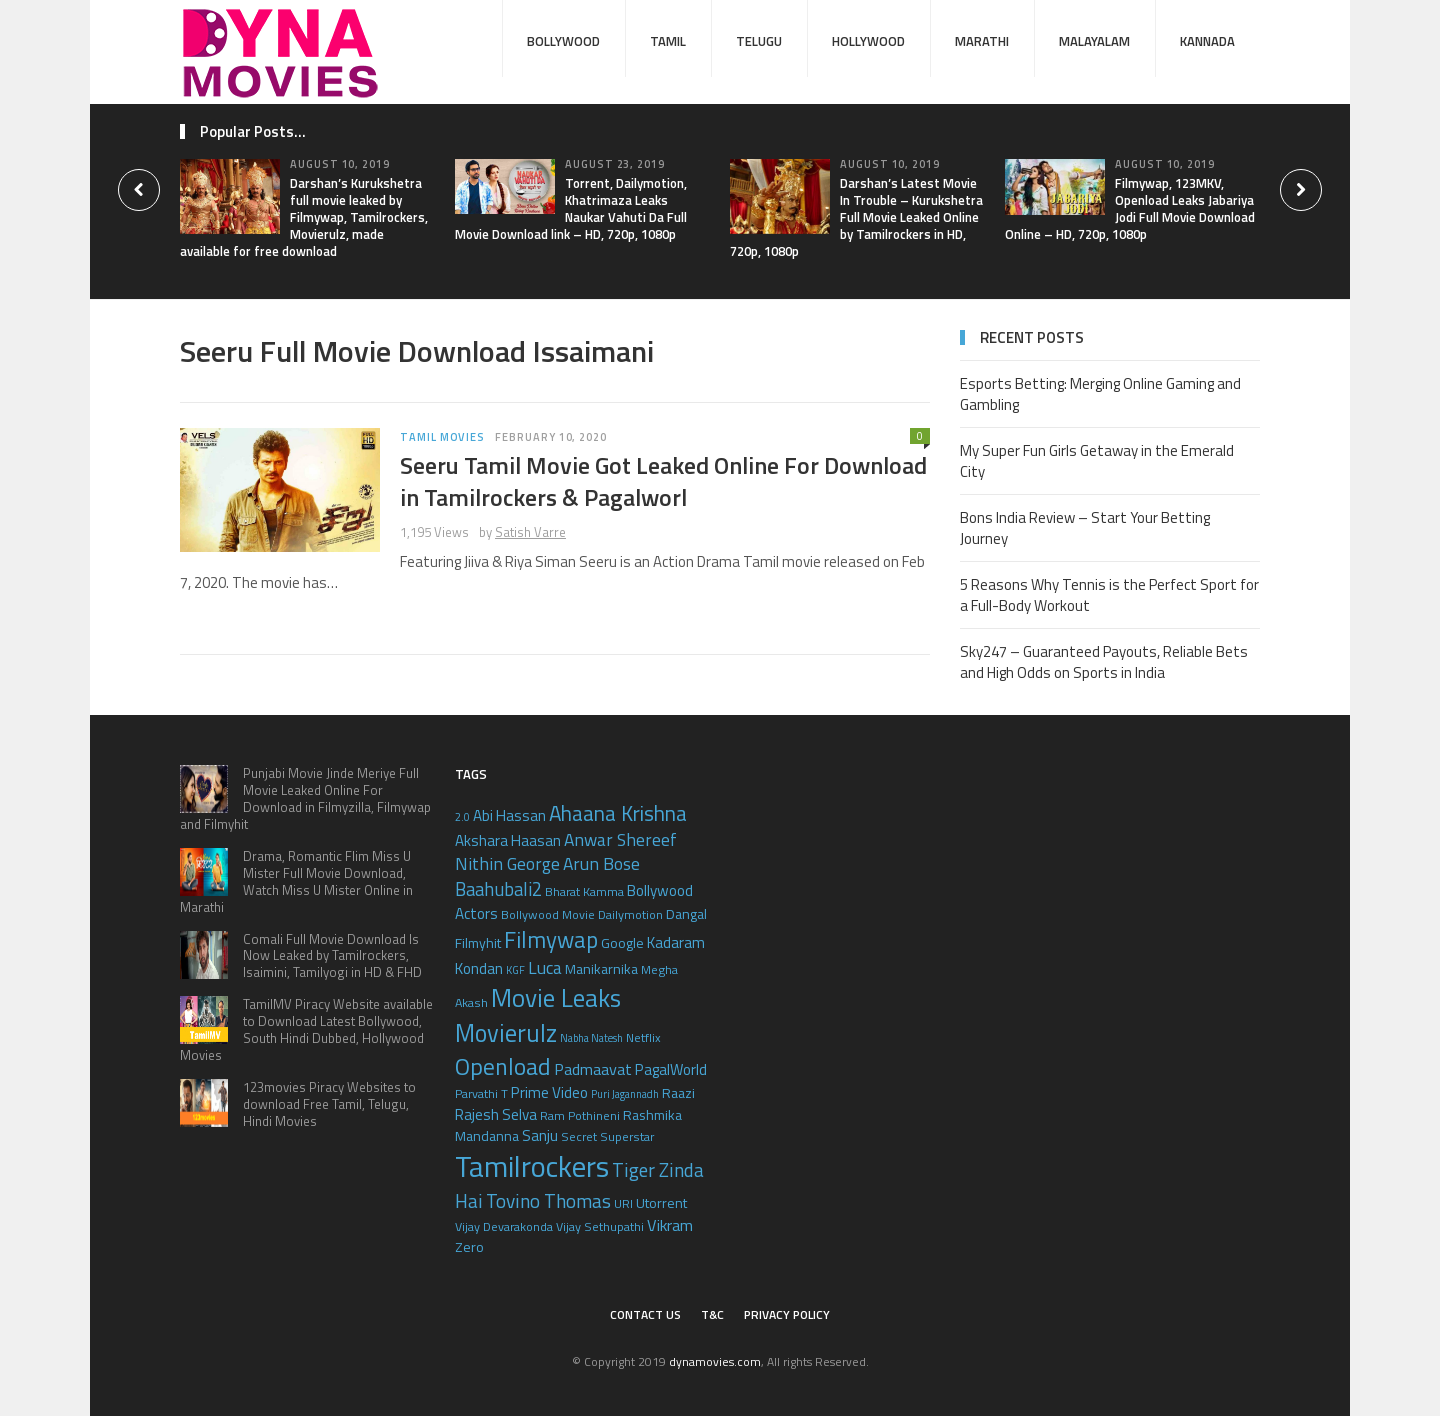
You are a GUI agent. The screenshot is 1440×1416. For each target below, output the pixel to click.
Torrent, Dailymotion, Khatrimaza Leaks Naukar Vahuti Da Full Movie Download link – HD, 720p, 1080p (571, 208)
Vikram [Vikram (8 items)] (670, 1224)
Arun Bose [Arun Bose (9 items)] (601, 863)
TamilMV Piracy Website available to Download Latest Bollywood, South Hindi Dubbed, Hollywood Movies (306, 1029)
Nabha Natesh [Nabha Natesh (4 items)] (591, 1038)
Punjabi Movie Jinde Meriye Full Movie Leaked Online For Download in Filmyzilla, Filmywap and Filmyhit (305, 798)
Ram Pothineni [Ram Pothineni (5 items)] (580, 1115)
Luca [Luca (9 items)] (545, 967)
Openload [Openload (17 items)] (503, 1066)
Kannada (1207, 41)
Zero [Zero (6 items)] (469, 1246)
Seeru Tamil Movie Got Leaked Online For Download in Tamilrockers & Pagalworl (663, 480)
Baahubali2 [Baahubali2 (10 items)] (498, 889)
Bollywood (563, 41)
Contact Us (645, 1314)
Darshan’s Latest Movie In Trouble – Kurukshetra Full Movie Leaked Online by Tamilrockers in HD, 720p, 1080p (856, 217)
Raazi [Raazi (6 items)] (678, 1092)
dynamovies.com (715, 1361)
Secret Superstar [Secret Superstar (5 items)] (607, 1136)
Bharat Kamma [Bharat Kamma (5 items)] (584, 891)
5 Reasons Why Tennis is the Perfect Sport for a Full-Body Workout (1109, 595)
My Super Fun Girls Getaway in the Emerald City (1097, 461)
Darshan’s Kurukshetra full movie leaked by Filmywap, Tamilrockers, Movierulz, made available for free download (304, 217)
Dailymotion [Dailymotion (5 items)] (630, 914)
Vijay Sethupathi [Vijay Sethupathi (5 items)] (600, 1226)
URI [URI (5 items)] (623, 1203)
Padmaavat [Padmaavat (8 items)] (593, 1068)
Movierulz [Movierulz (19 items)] (506, 1032)
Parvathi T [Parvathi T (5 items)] (481, 1093)
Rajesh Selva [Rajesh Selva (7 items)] (496, 1114)
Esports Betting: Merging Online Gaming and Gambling (1100, 394)
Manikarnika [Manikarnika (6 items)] (601, 968)
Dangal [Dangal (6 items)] (686, 913)
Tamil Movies (442, 437)
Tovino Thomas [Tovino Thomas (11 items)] (548, 1200)
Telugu (759, 41)
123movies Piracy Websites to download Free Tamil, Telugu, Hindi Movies (329, 1104)
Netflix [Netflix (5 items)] (643, 1037)
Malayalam (1094, 41)
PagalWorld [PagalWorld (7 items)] (671, 1069)
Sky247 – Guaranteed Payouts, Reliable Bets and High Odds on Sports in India (1104, 662)
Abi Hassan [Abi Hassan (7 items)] (509, 815)
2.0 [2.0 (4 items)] (462, 817)
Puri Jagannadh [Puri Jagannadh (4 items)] (625, 1094)
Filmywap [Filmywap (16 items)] (551, 939)
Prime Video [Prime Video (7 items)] (549, 1092)
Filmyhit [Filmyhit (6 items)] (478, 942)
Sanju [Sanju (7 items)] (540, 1135)
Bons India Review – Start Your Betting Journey (1085, 528)
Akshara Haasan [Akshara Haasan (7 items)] (508, 840)
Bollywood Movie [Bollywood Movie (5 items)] (548, 914)
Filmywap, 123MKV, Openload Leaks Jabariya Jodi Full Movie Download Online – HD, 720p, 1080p (1130, 208)
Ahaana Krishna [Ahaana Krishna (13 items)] (618, 813)
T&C (712, 1314)
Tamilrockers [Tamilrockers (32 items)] (532, 1166)
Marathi (982, 41)
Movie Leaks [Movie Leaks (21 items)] (556, 997)
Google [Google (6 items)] (622, 942)
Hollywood (868, 41)
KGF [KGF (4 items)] (515, 970)
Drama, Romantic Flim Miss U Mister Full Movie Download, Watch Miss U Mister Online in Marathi (296, 881)
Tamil (668, 41)
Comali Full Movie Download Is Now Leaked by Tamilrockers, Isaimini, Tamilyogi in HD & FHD (332, 956)
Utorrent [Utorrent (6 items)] (661, 1202)
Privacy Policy (787, 1314)
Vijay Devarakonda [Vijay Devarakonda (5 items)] (504, 1226)
